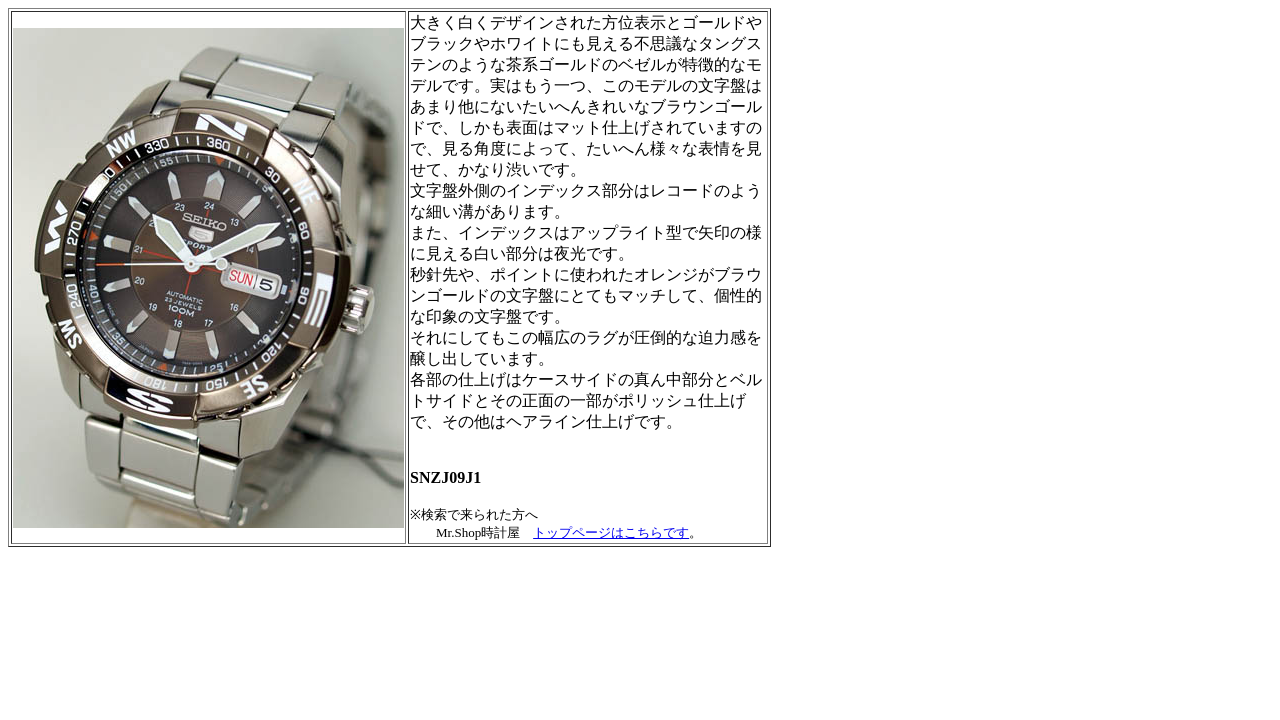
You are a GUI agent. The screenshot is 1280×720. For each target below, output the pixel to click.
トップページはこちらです (611, 532)
